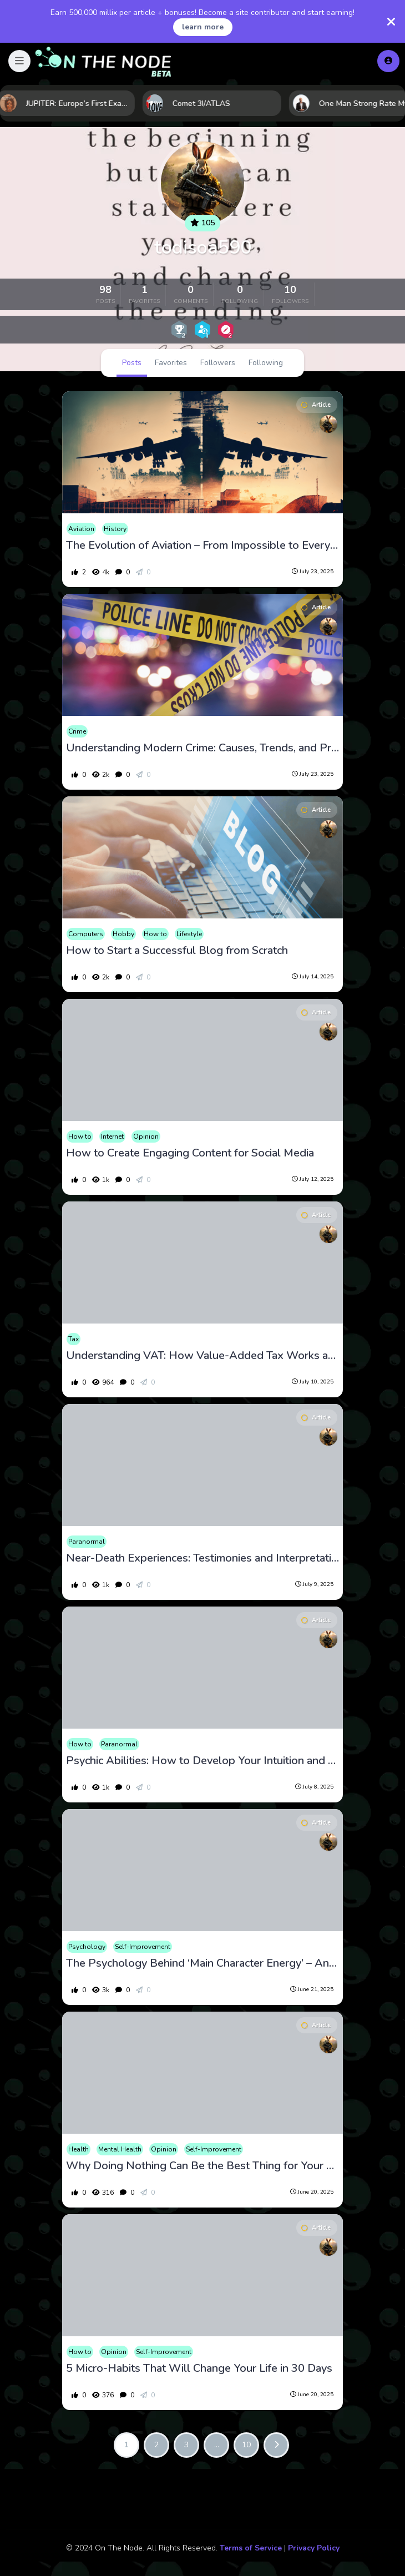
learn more (203, 27)
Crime (77, 731)
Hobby (123, 934)
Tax (73, 1339)
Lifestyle (189, 934)
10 (246, 2444)
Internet (112, 1136)
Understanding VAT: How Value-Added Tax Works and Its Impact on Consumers (203, 1355)
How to (155, 934)
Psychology (86, 1946)
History (115, 528)
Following (266, 362)
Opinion (146, 1136)
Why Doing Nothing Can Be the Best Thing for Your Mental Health (203, 2166)
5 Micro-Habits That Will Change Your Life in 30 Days (199, 2368)
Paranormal (86, 1541)
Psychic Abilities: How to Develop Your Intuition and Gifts (203, 1760)
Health (78, 2149)
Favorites (171, 362)
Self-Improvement (142, 1946)
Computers (85, 934)
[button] (19, 61)
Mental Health (119, 2149)
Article (316, 405)
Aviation (81, 528)
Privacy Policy (314, 2548)
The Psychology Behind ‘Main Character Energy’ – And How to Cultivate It (203, 1963)
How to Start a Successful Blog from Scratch (177, 950)
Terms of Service (251, 2548)
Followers (217, 362)
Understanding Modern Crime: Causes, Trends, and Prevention (203, 748)
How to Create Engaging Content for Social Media (190, 1153)
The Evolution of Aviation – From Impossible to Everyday (203, 545)
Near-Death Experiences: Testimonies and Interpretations (203, 1558)
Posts (131, 362)
